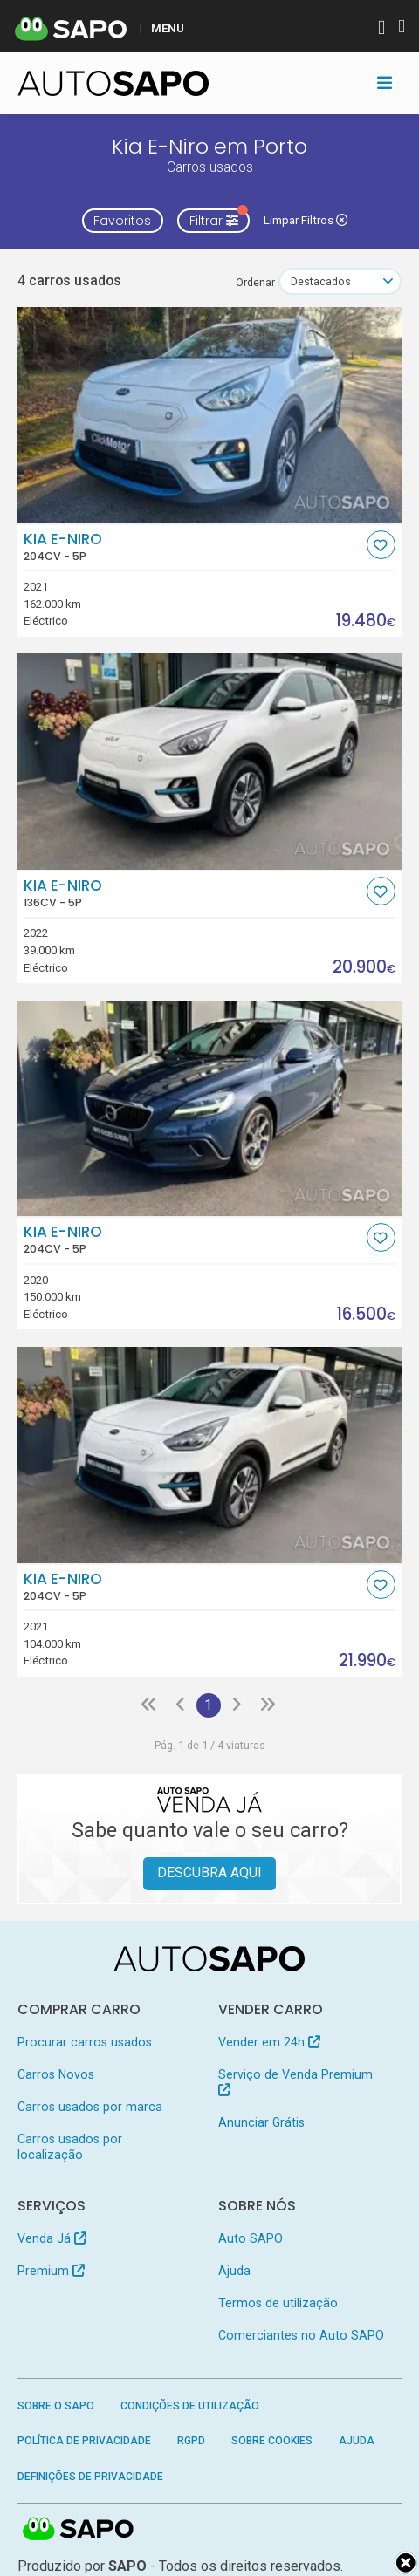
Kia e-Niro (193, 547)
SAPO (78, 2530)
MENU (167, 28)
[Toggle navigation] (384, 83)
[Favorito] (381, 544)
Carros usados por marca (89, 2107)
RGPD (191, 2441)
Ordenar (255, 282)
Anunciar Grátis (261, 2122)
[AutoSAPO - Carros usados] (113, 83)
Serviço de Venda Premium (295, 2081)
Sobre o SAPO (55, 2406)
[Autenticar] (381, 29)
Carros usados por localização (69, 2147)
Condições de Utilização (189, 2406)
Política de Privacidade (84, 2441)
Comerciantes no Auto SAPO (301, 2335)
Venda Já (51, 2238)
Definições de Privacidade (90, 2476)
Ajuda (234, 2271)
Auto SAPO (250, 2238)
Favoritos (122, 220)
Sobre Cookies (272, 2441)
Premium (51, 2271)
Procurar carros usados (84, 2042)
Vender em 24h (269, 2042)
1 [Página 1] (208, 1705)
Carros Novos (55, 2074)
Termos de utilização (278, 2303)
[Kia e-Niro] (209, 415)
